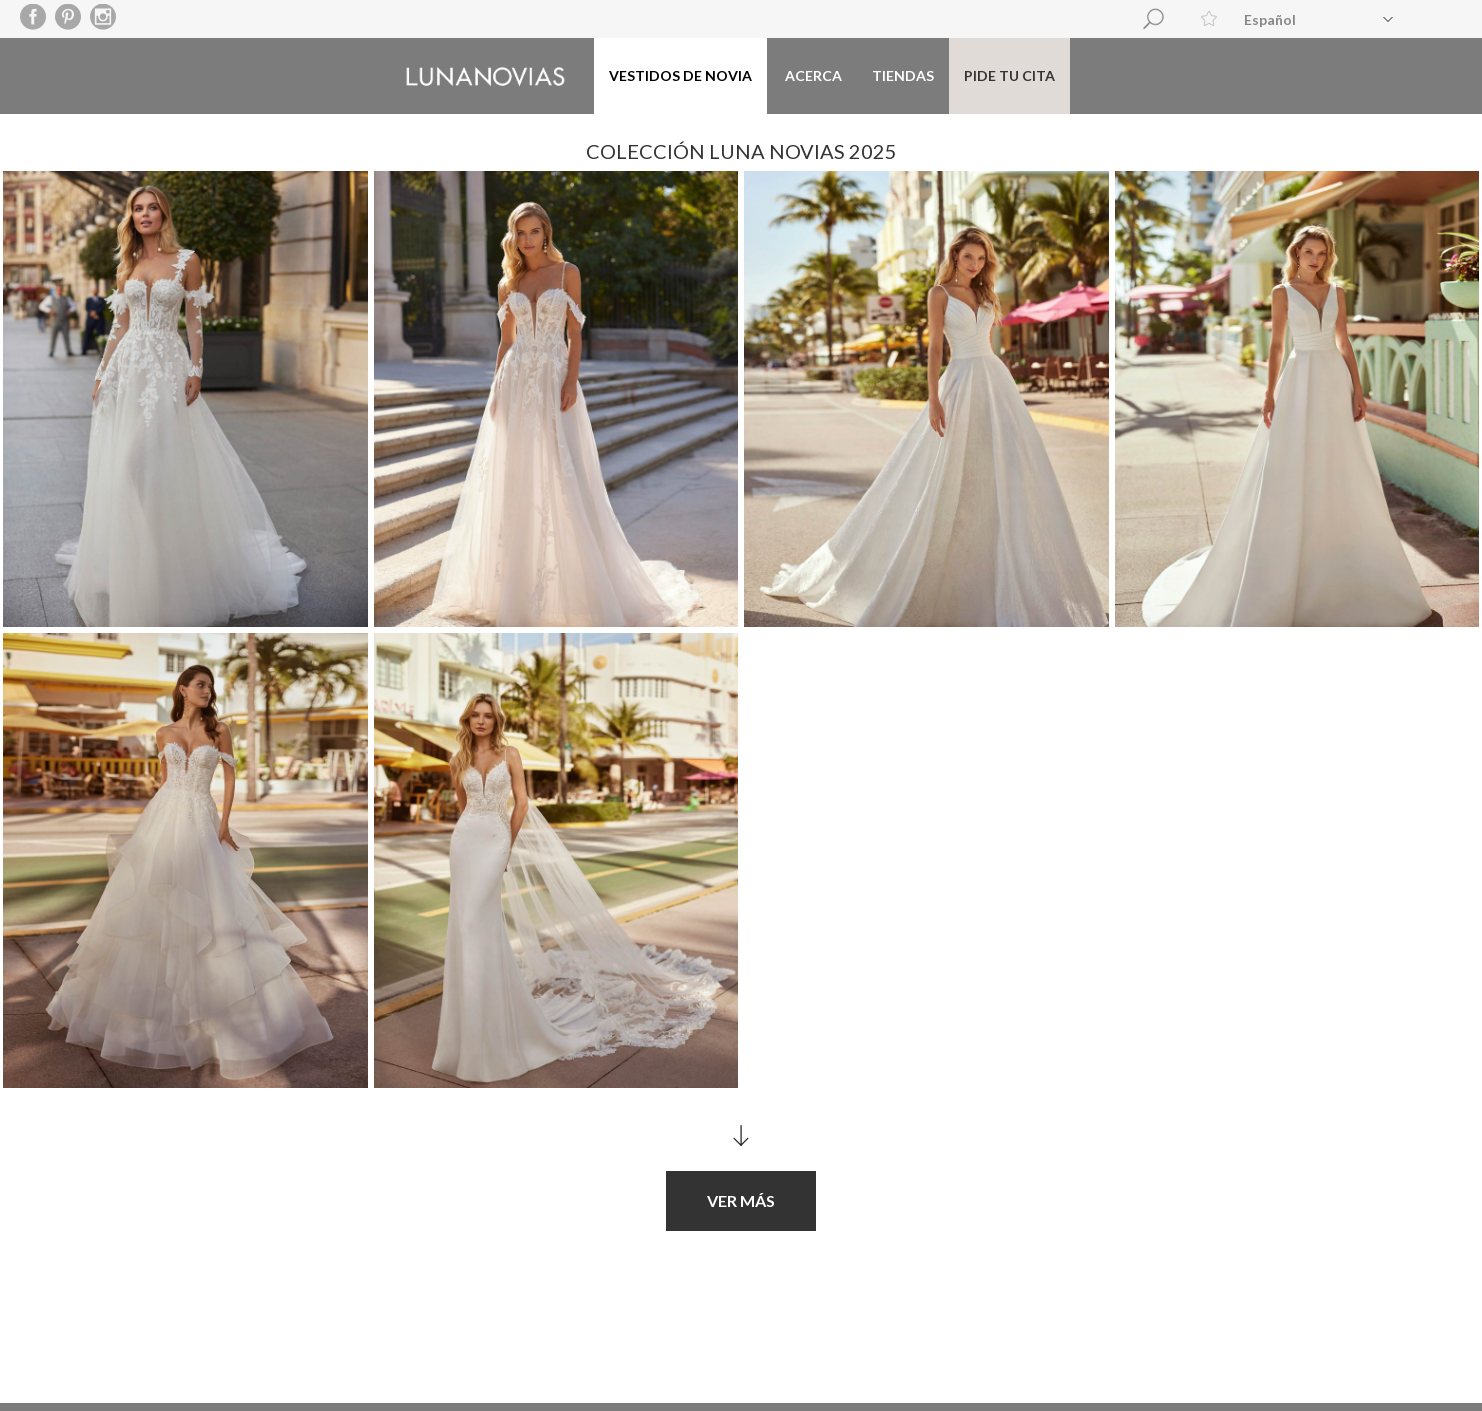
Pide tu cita (1009, 75)
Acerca (813, 75)
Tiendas (903, 75)
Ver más (741, 1190)
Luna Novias (485, 76)
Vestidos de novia (680, 75)
